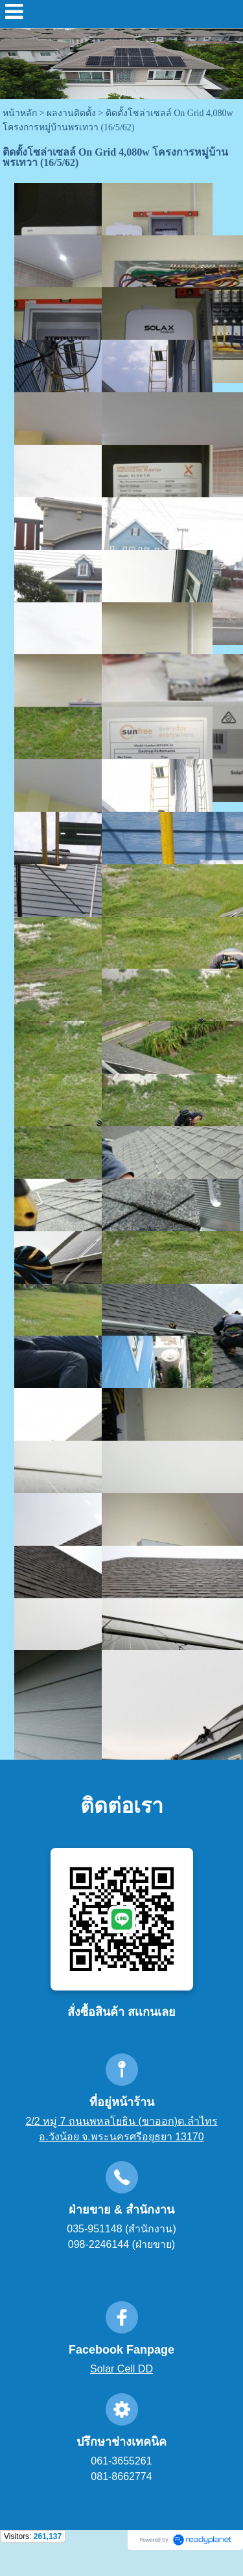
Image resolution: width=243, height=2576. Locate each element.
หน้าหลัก (20, 113)
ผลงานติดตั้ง (71, 113)
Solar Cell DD (121, 2368)
